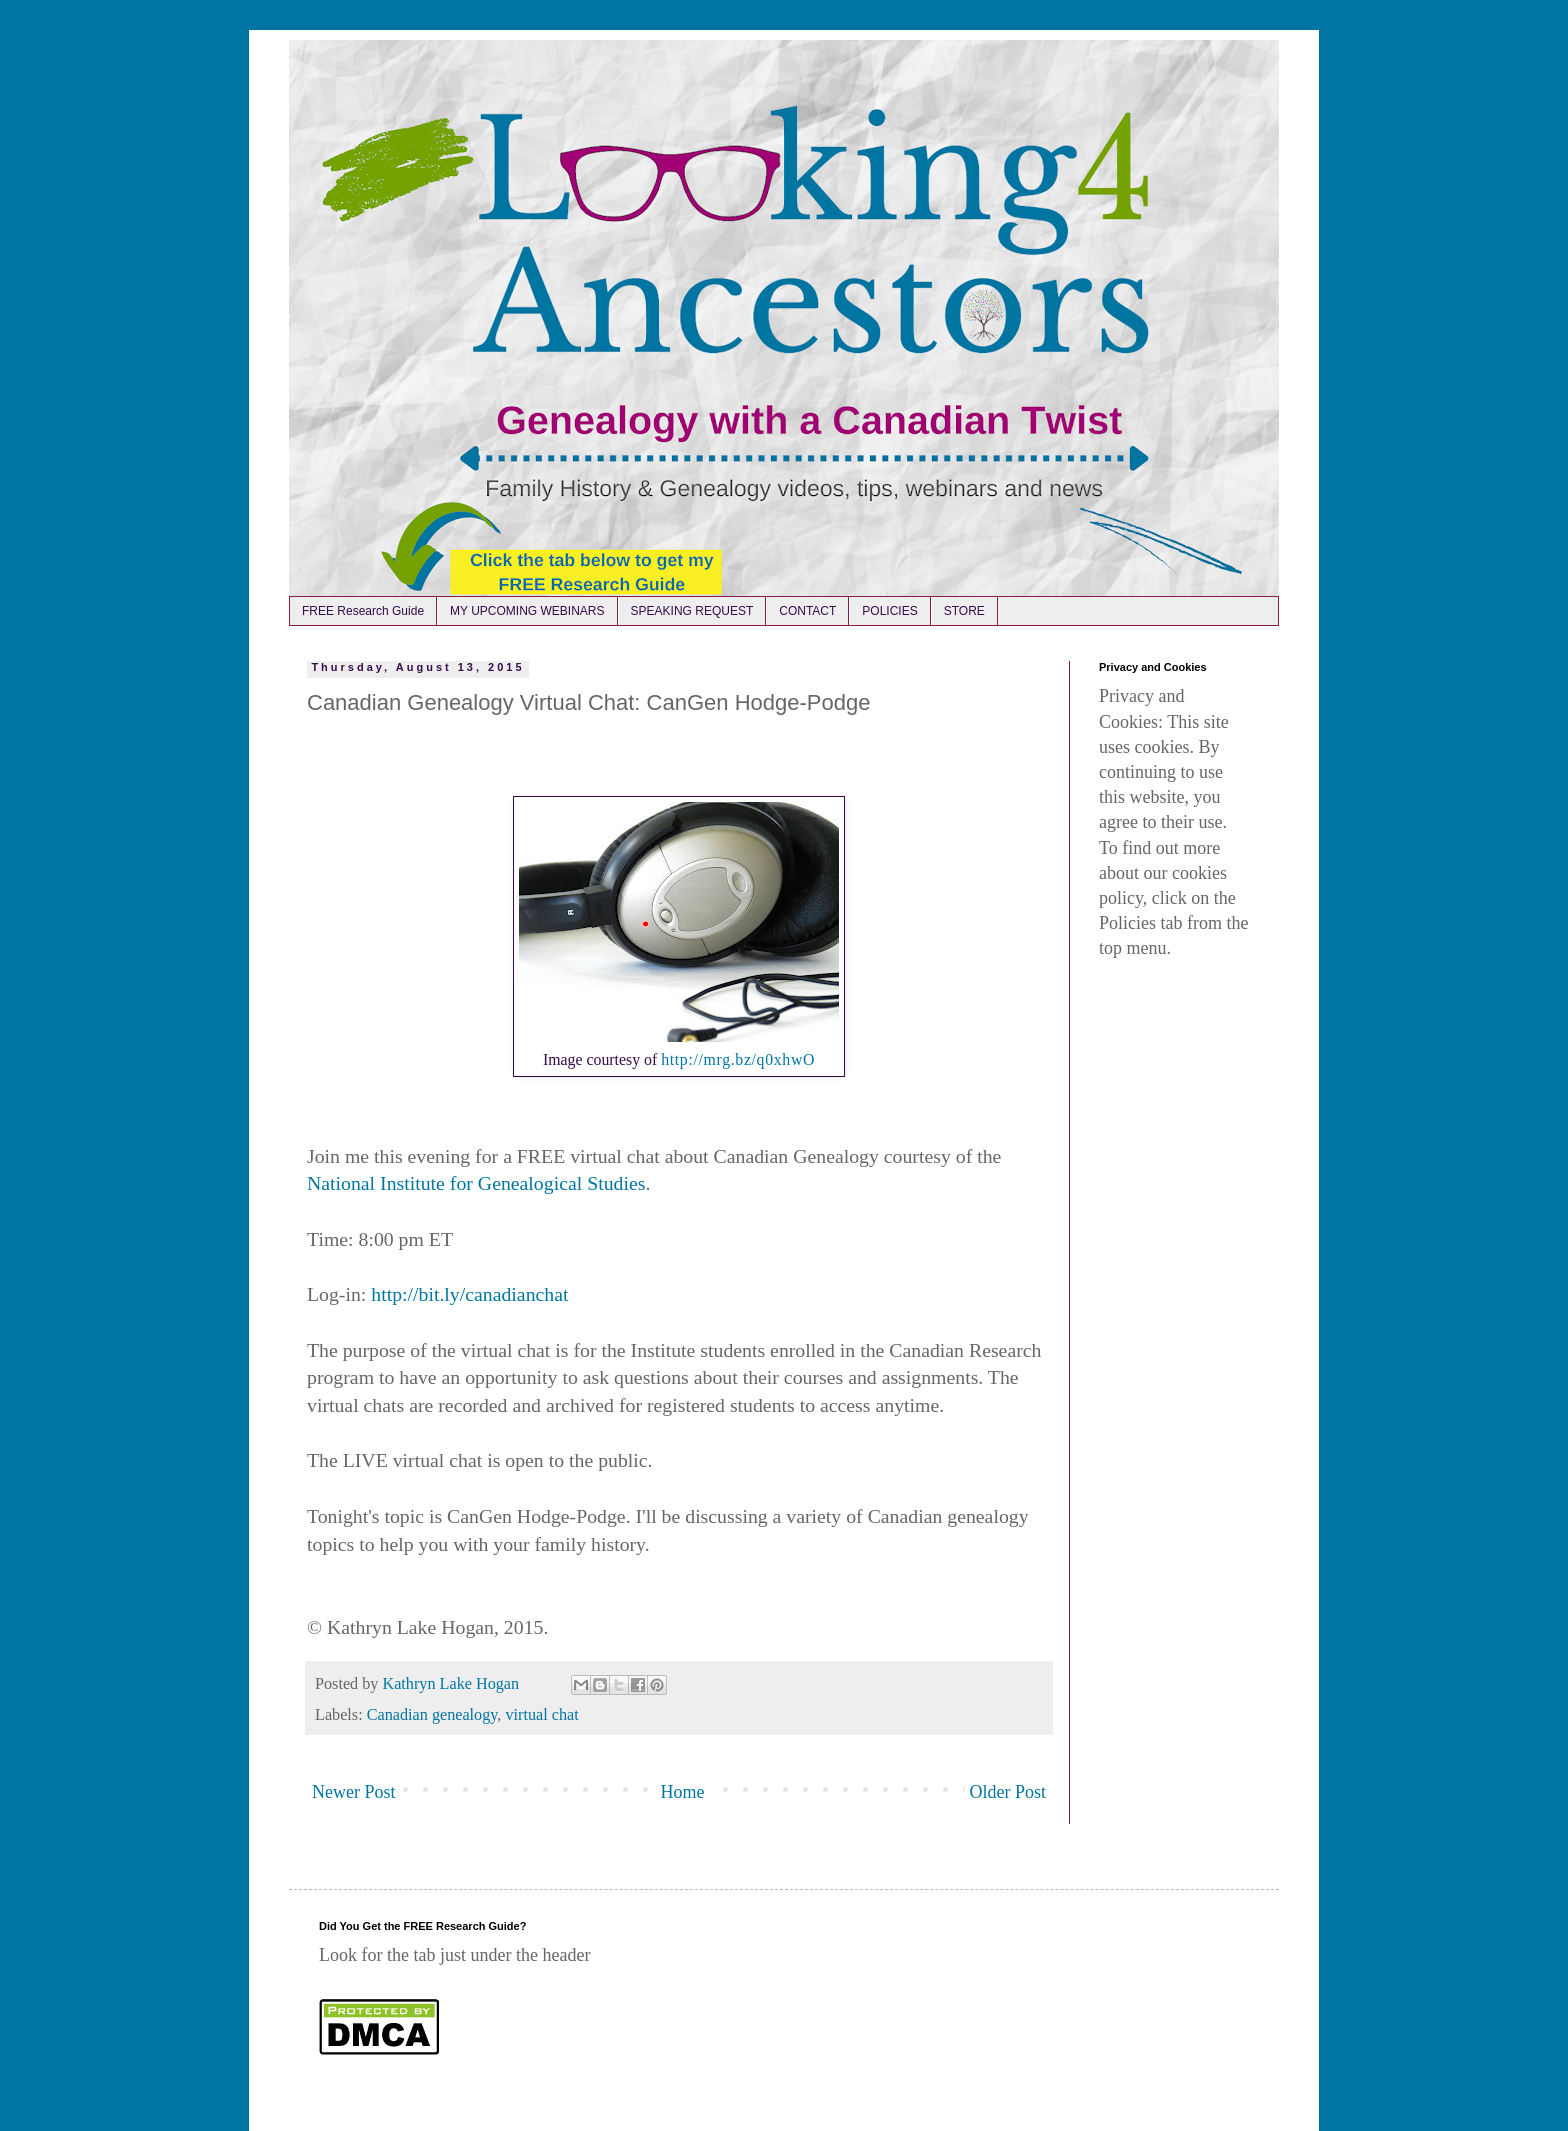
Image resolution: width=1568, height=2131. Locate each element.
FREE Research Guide (363, 611)
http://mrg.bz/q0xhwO (738, 1059)
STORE (964, 611)
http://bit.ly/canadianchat (469, 1294)
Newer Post (354, 1792)
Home (683, 1792)
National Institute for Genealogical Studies (476, 1183)
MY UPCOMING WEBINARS (527, 611)
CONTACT (807, 611)
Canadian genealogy (432, 1715)
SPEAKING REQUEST (692, 611)
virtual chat (541, 1715)
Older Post (1008, 1792)
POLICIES (889, 611)
